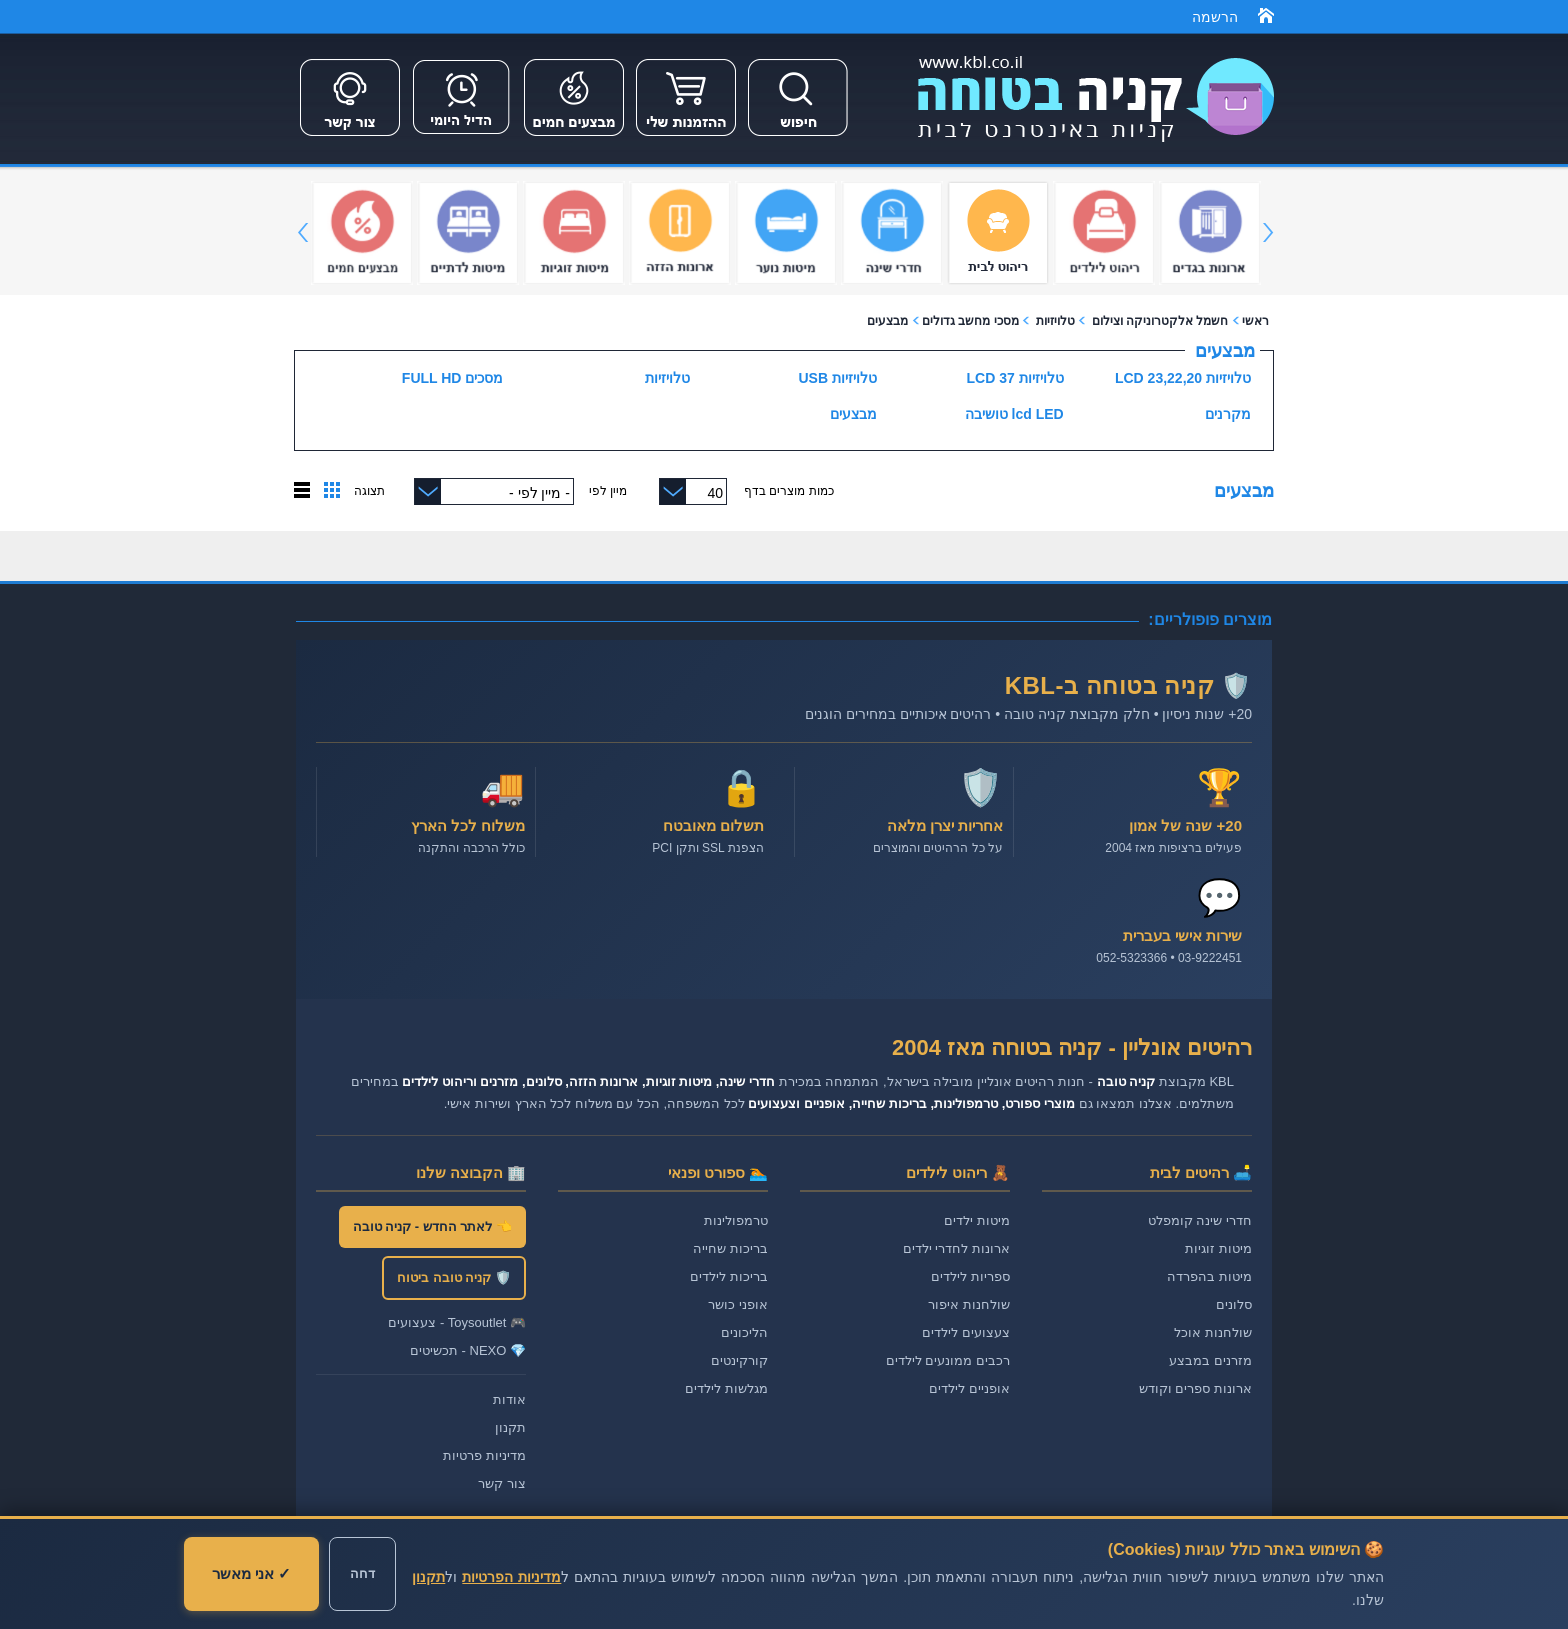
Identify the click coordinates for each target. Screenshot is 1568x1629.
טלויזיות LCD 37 (1015, 378)
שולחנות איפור (969, 1304)
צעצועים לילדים (966, 1332)
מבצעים (887, 321)
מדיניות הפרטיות (511, 1577)
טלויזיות (1053, 321)
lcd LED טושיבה (1014, 414)
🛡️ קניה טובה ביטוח (454, 1277)
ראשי (1255, 321)
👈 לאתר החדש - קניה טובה (432, 1226)
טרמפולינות (736, 1220)
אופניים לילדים (969, 1388)
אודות (509, 1399)
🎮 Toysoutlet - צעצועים (457, 1322)
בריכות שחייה (730, 1248)
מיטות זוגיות (1218, 1248)
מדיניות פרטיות (484, 1455)
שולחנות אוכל (1213, 1332)
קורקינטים (739, 1360)
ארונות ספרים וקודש (1195, 1388)
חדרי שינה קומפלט (1200, 1220)
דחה (362, 1573)
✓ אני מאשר (251, 1573)
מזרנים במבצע (1210, 1360)
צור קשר (502, 1483)
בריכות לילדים (729, 1276)
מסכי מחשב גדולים (970, 321)
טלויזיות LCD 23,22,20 (1183, 378)
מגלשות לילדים (726, 1388)
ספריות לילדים (970, 1276)
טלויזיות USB (838, 378)
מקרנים (1228, 414)
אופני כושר (738, 1304)
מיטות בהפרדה (1209, 1276)
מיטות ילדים (977, 1220)
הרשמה (1215, 17)
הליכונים (744, 1332)
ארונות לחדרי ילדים (956, 1248)
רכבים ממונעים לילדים (948, 1360)
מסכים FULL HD (453, 378)
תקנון (510, 1427)
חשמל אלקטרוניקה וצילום (1160, 321)
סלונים (1234, 1304)
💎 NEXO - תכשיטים (468, 1350)
